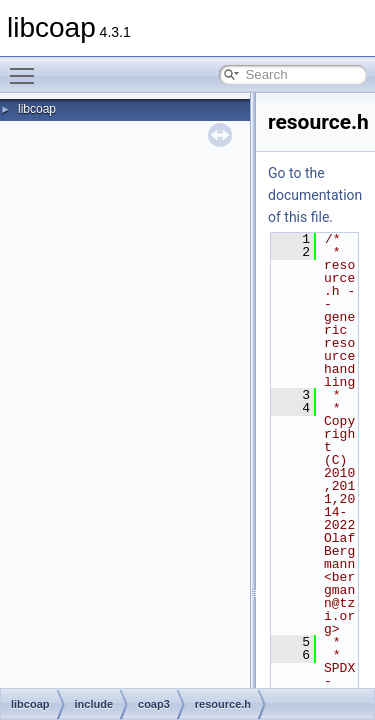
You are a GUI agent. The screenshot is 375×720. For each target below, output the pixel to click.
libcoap (37, 109)
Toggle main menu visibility (27, 67)
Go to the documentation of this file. (315, 195)
